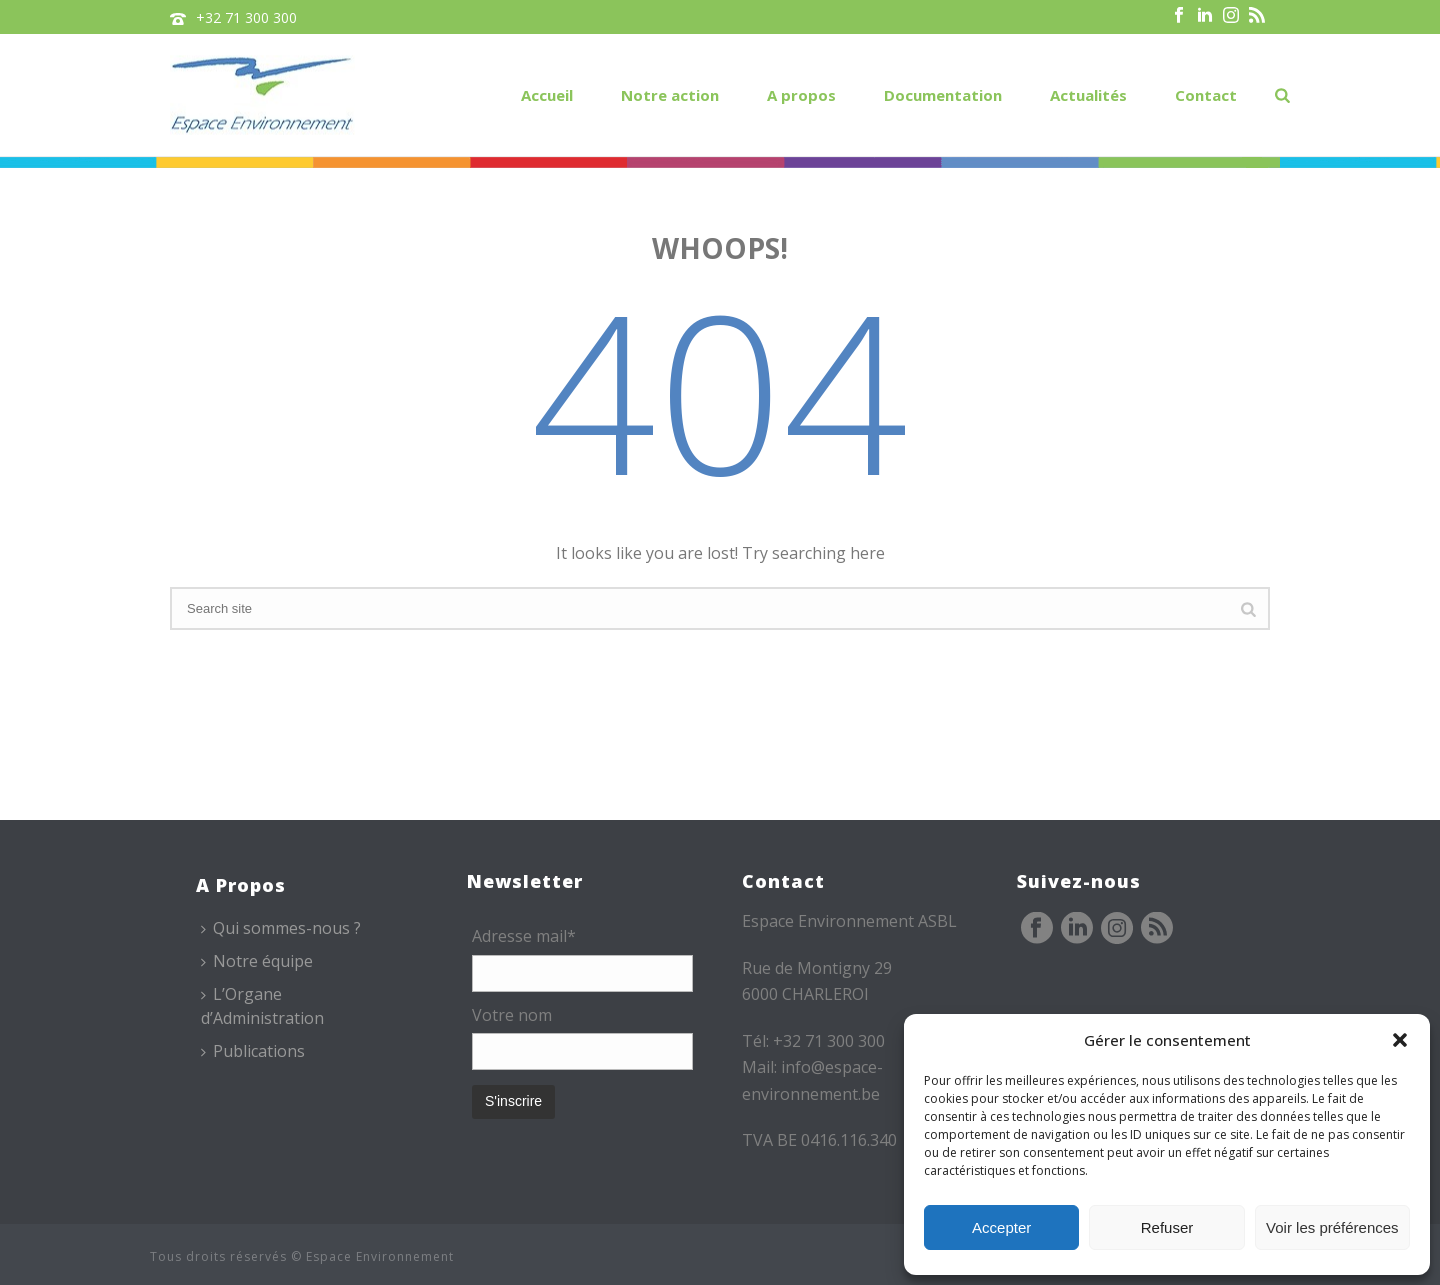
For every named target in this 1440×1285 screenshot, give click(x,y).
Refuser (1167, 1227)
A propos (801, 95)
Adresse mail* (524, 936)
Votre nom (512, 1015)
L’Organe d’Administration (262, 1005)
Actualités (1088, 95)
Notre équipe (257, 961)
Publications (253, 1051)
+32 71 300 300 (246, 17)
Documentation (943, 95)
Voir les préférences (1332, 1227)
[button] (1400, 1040)
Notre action (670, 95)
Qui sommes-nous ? (281, 928)
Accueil (547, 95)
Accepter (1001, 1227)
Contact (1206, 95)
